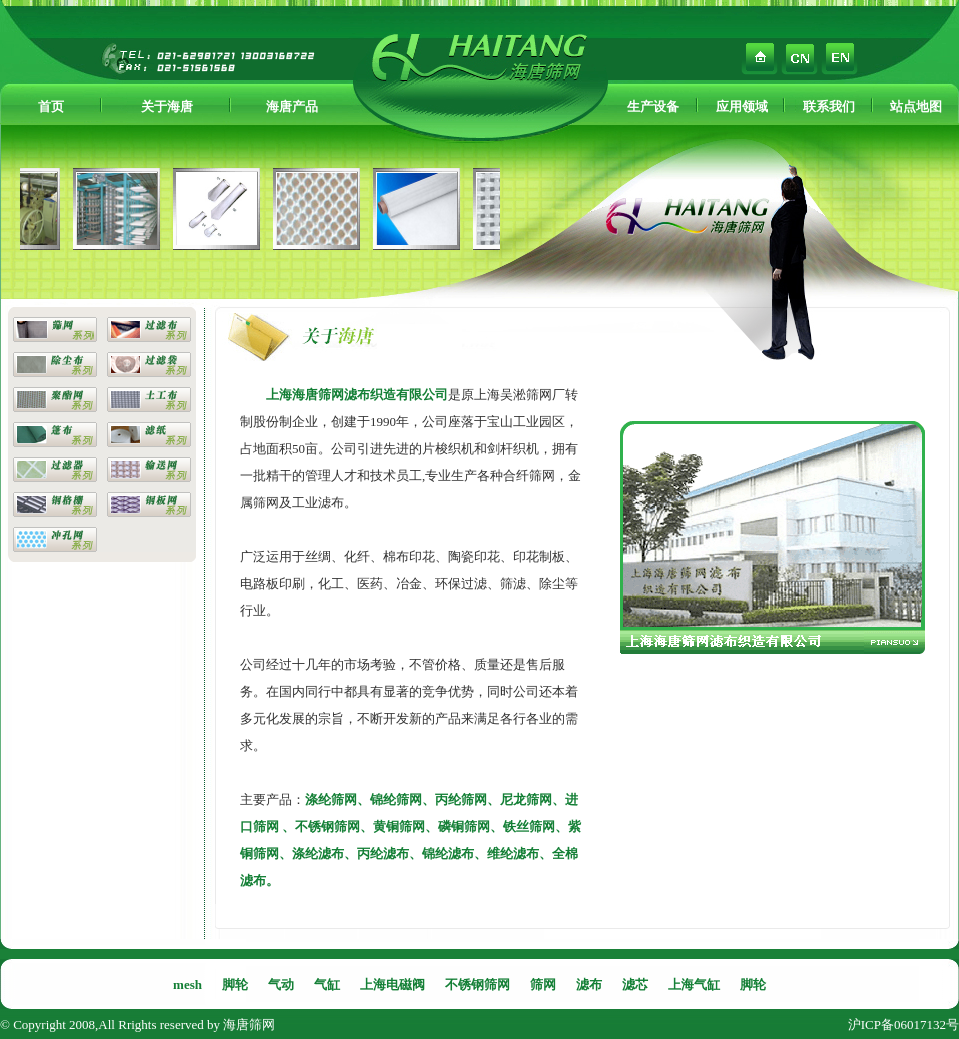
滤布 (589, 984)
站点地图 (916, 106)
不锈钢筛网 (477, 984)
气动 (281, 984)
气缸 (327, 984)
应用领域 (742, 106)
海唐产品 (292, 106)
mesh (187, 984)
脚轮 (235, 984)
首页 (51, 106)
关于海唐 (167, 106)
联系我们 (829, 106)
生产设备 (653, 106)
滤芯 (635, 984)
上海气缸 (694, 984)
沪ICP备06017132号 (903, 1024)
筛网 (543, 984)
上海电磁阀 (392, 984)
